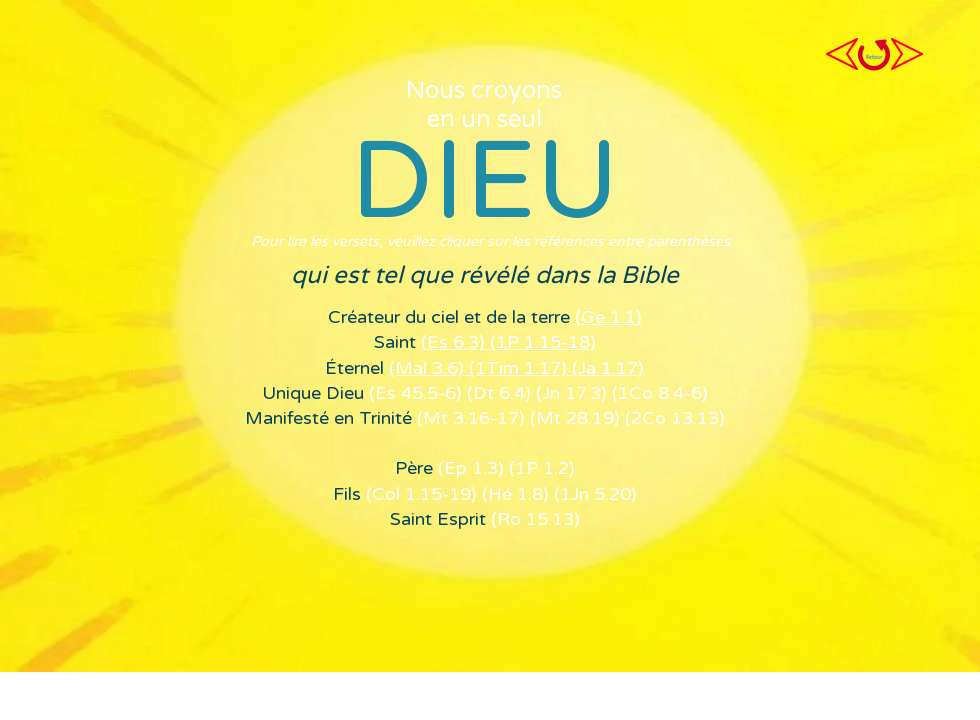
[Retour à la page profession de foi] (874, 55)
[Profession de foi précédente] (842, 54)
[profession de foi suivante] (907, 54)
